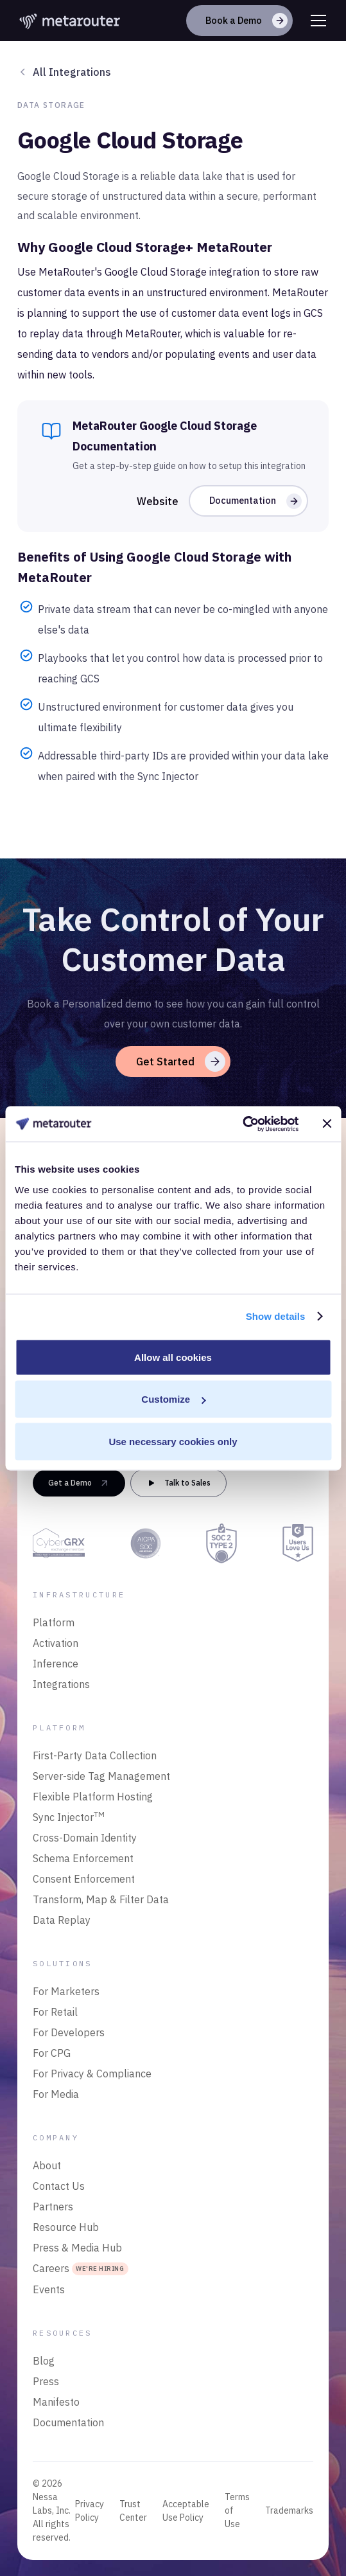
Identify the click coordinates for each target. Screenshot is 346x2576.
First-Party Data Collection (95, 1755)
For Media (56, 2094)
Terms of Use (237, 2510)
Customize (173, 1399)
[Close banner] (326, 1123)
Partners (53, 2206)
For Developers (69, 2032)
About (47, 2165)
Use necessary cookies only (172, 1440)
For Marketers (66, 1991)
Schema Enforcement (83, 1858)
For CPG (52, 2053)
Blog (44, 2360)
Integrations (61, 1684)
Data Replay (62, 1920)
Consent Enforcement (84, 1878)
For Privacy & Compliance (92, 2073)
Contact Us (59, 2186)
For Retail (55, 2011)
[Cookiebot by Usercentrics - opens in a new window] (242, 1123)
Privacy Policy (89, 2510)
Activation (55, 1643)
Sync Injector (69, 1816)
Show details (276, 1316)
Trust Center (133, 2510)
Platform (53, 1622)
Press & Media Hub (77, 2247)
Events (49, 2289)
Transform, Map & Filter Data (101, 1899)
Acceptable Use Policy (185, 2510)
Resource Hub (66, 2227)
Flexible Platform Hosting (93, 1796)
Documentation (68, 2422)
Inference (55, 1663)
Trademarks (289, 2510)
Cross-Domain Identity (85, 1837)
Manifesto (56, 2401)
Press (46, 2381)
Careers (80, 2269)
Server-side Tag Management (101, 1776)
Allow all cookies (173, 1356)
